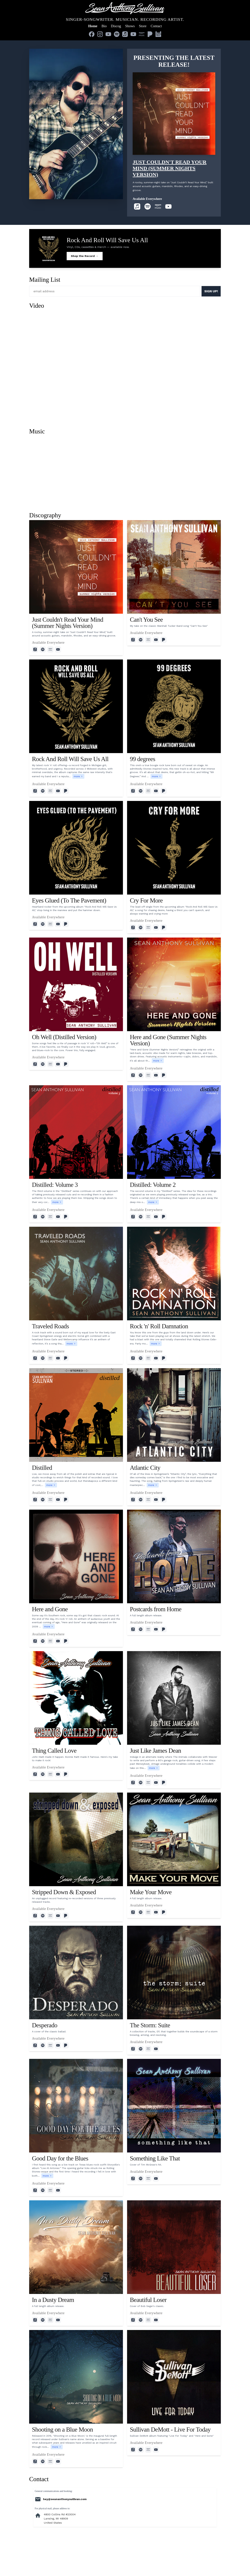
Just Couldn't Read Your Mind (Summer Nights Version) (67, 623)
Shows (130, 26)
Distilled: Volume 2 (153, 1185)
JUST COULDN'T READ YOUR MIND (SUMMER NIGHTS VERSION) (169, 169)
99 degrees (142, 759)
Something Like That (155, 2158)
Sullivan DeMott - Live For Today (170, 2430)
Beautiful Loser (148, 2300)
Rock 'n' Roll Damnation (159, 1326)
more (78, 776)
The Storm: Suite (150, 2025)
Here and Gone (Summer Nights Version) (168, 1040)
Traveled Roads (50, 1326)
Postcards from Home (155, 1609)
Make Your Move (151, 1892)
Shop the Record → (84, 256)
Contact (159, 26)
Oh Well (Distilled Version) (64, 1037)
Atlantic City (145, 1468)
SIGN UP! (211, 292)
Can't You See (146, 620)
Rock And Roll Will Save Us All (70, 759)
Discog (115, 26)
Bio (102, 26)
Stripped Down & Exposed (64, 1892)
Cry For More (146, 900)
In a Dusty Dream (53, 2300)
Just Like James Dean (155, 1751)
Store (144, 26)
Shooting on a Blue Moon (62, 2430)
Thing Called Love (54, 1751)
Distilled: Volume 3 (55, 1185)
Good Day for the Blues (60, 2158)
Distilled (42, 1468)
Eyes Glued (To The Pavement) (69, 900)
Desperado (44, 2025)
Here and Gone (50, 1609)
